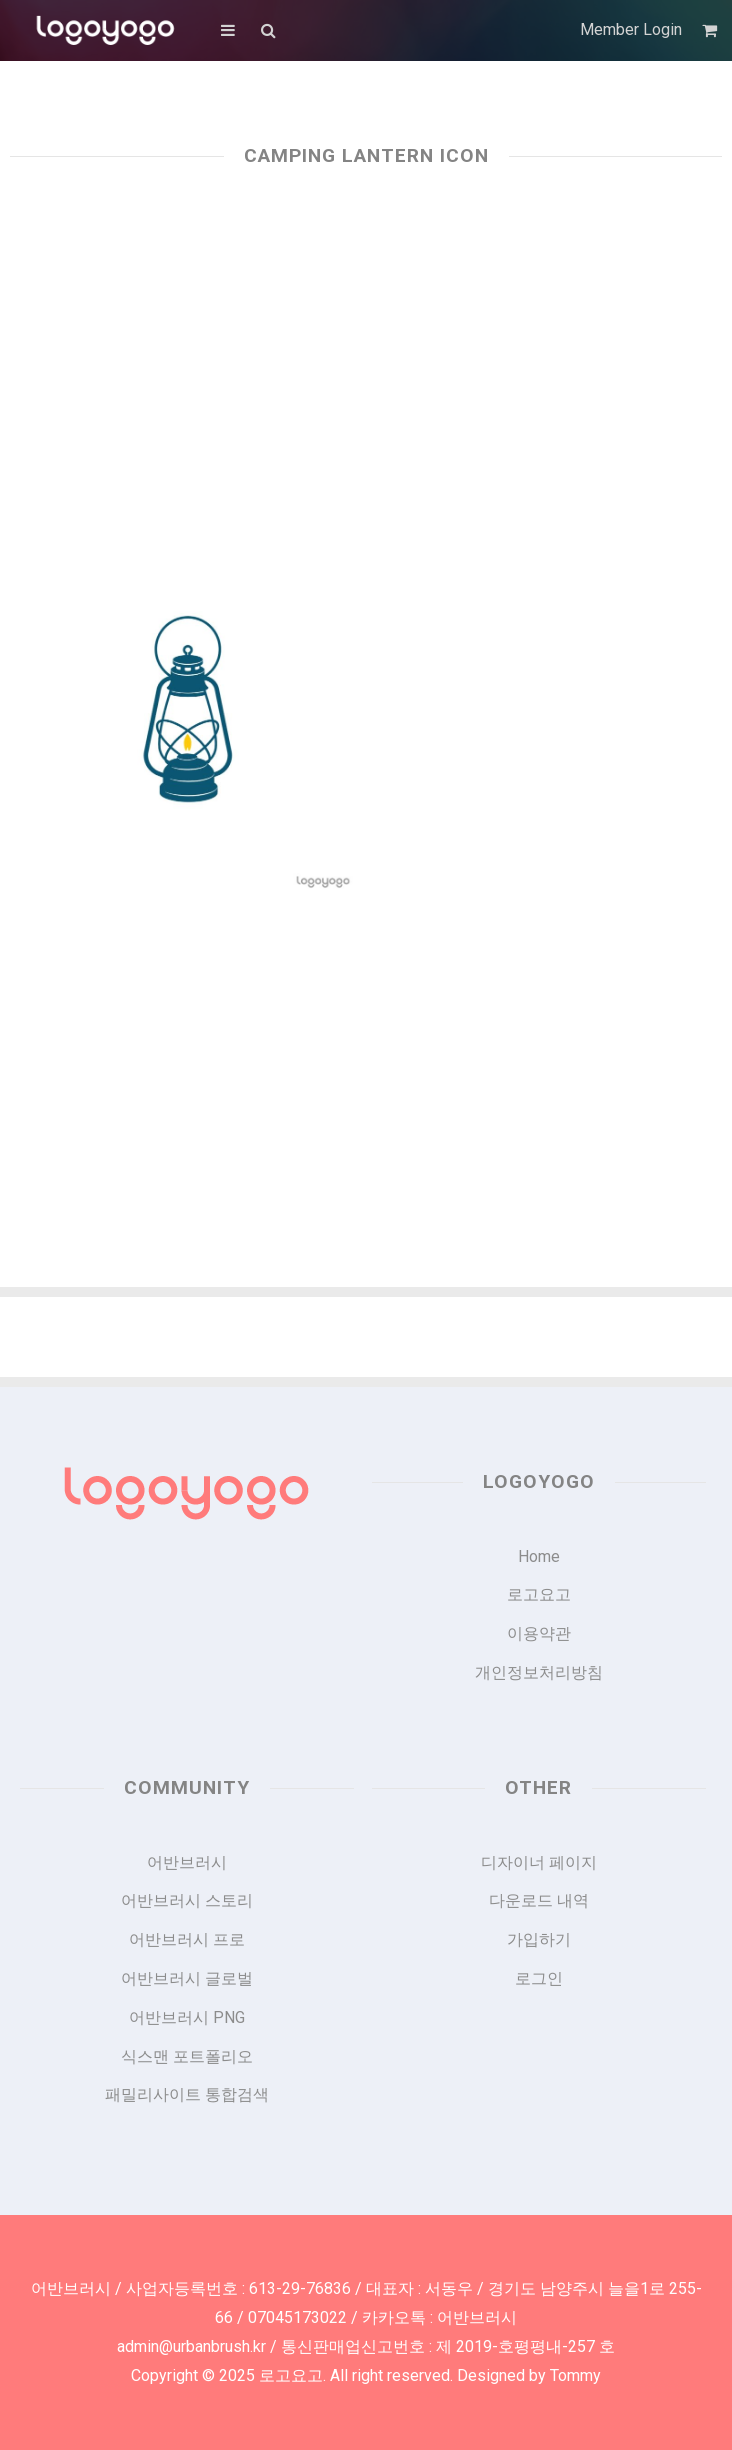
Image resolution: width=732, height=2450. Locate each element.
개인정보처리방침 (539, 1672)
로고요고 (539, 1594)
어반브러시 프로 (187, 1939)
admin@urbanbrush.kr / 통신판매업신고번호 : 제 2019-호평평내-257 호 (366, 2346)
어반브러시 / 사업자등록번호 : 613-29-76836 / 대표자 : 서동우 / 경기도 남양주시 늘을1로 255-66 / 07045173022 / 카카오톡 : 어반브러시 (366, 2303)
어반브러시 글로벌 (187, 1978)
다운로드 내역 (539, 1900)
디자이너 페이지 (539, 1862)
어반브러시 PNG (187, 2017)
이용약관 (539, 1633)
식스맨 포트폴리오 (187, 2056)
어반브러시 (187, 1862)
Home (539, 1556)
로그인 (539, 1978)
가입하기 (539, 1939)
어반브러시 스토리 (187, 1900)
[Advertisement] (366, 352)
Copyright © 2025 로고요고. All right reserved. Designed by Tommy (366, 2375)
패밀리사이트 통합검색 (187, 2094)
